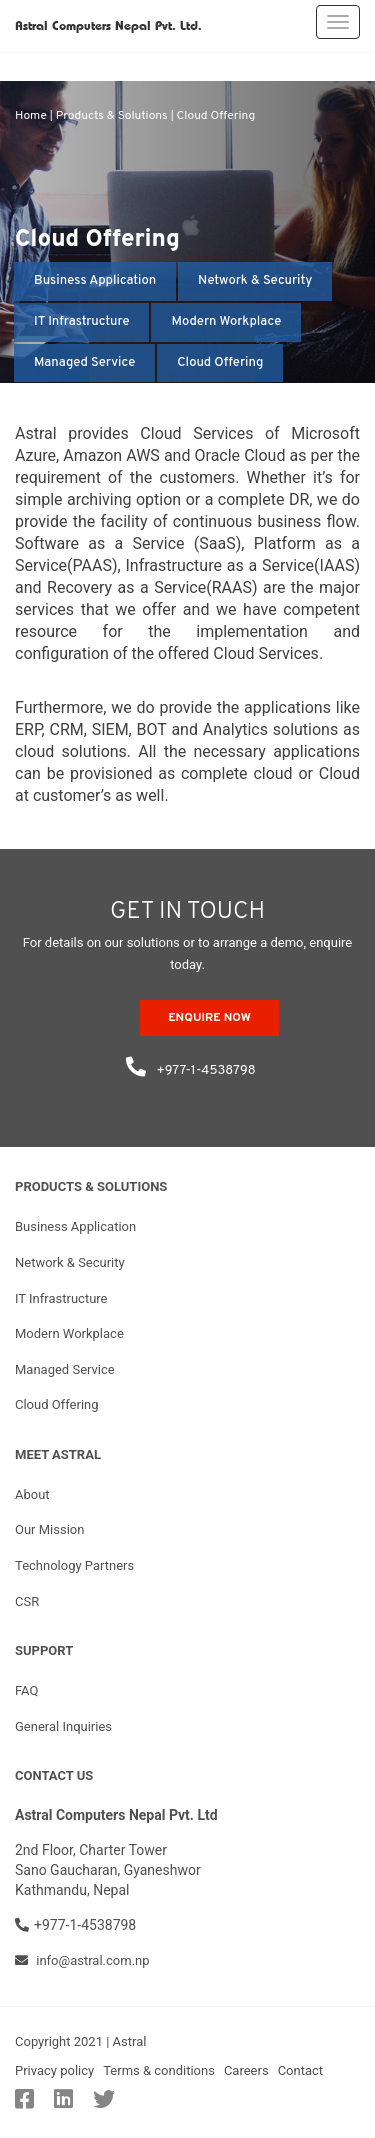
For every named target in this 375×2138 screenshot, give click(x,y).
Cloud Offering (216, 116)
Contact (300, 2070)
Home (31, 116)
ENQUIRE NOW (209, 1018)
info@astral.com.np (82, 1960)
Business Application (95, 281)
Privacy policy (54, 2070)
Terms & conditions (159, 2070)
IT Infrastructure (81, 322)
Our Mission (49, 1529)
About (32, 1494)
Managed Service (84, 363)
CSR (27, 1601)
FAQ (26, 1690)
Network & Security (255, 281)
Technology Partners (74, 1565)
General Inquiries (63, 1726)
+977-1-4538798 (187, 1063)
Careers (246, 2070)
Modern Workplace (226, 322)
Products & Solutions (112, 116)
